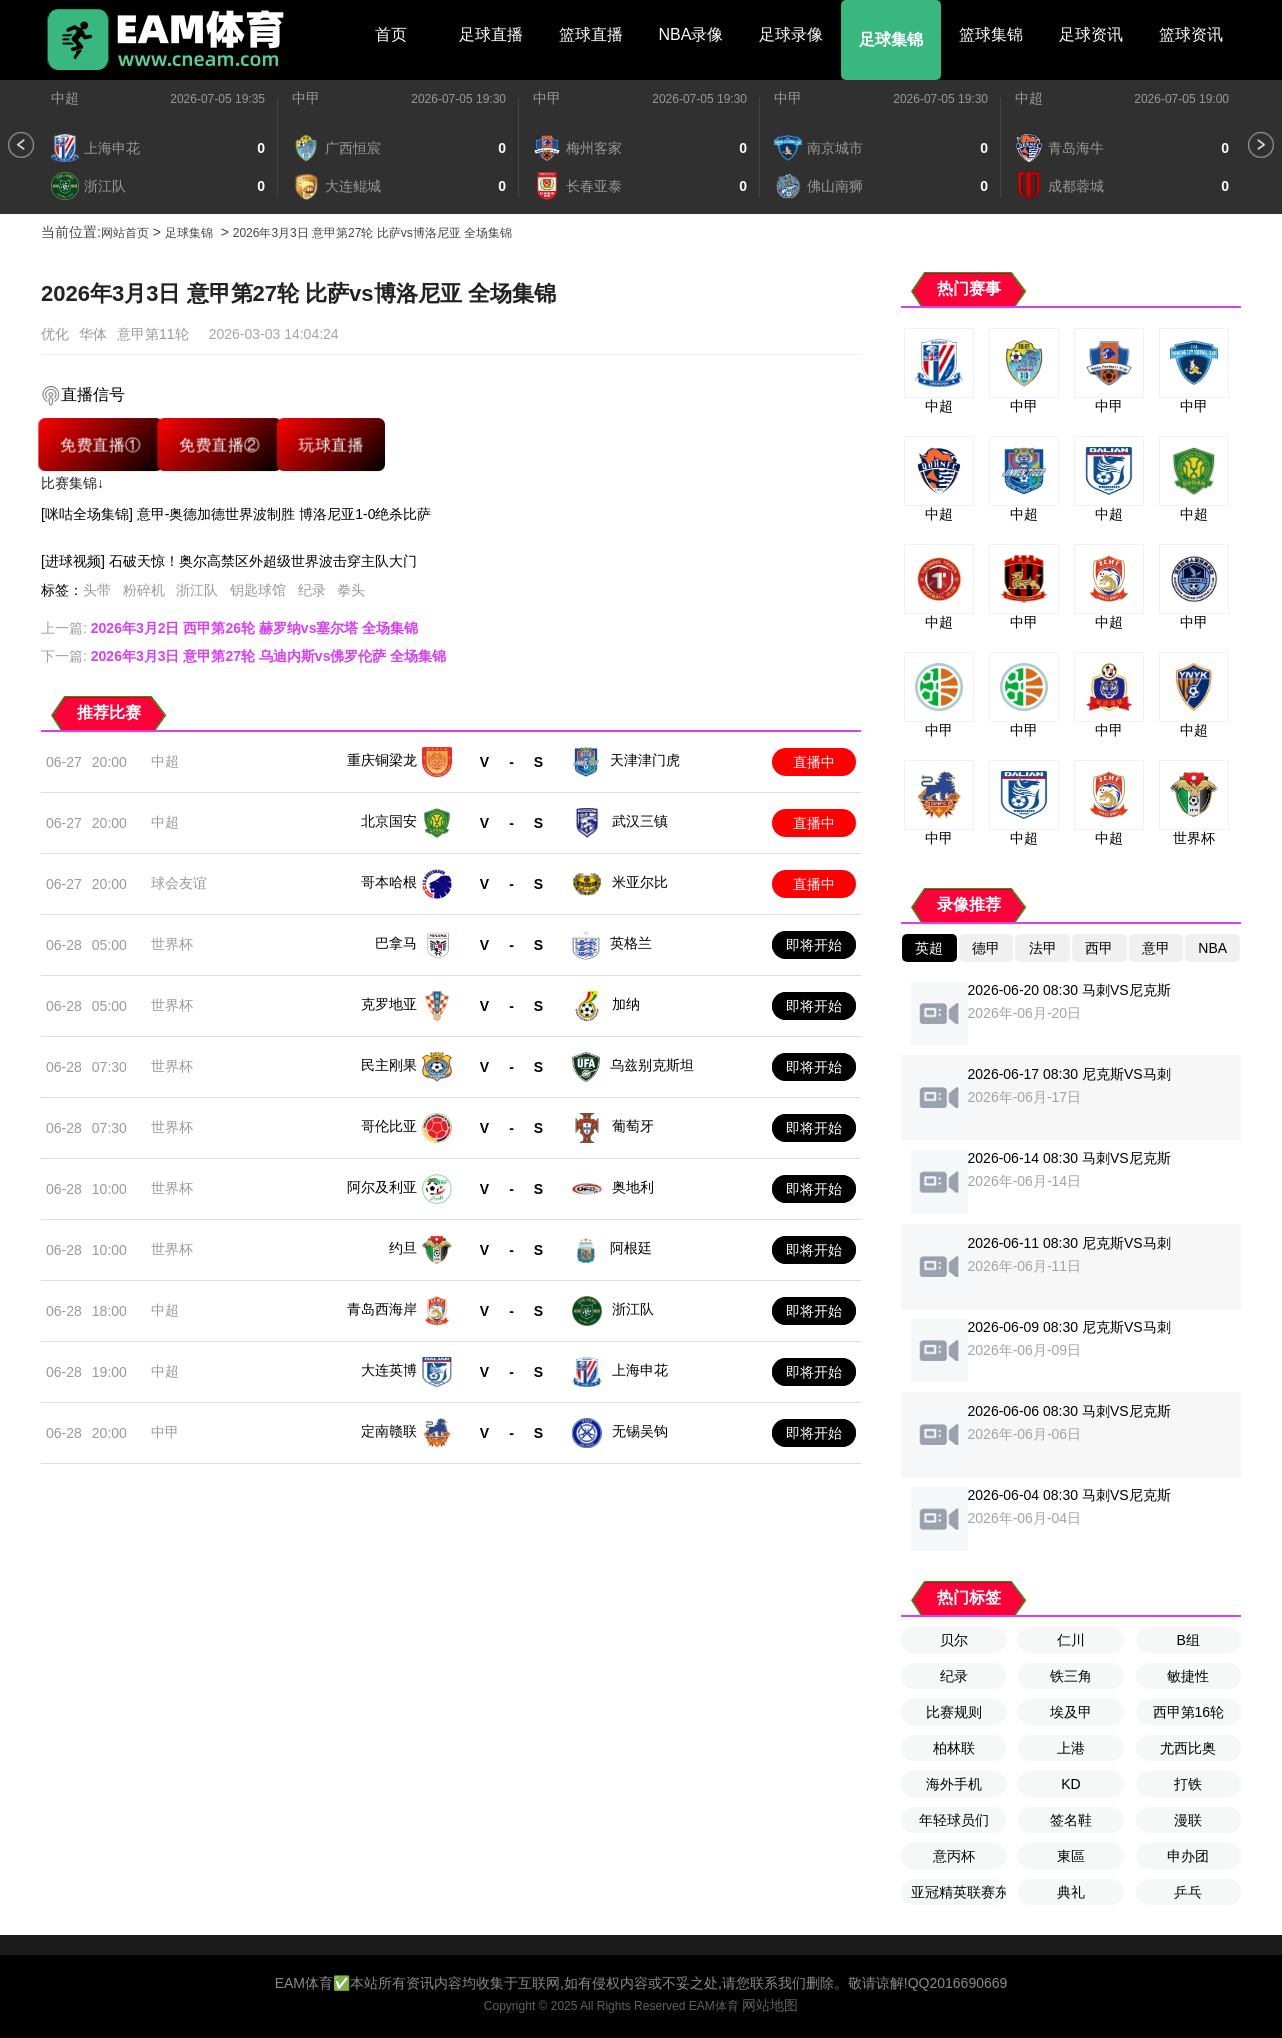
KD (1070, 1784)
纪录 (312, 590)
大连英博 (389, 1370)
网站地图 (770, 2005)
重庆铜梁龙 (382, 760)
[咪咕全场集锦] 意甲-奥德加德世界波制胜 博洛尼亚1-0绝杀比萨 (236, 514)
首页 (391, 34)
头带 (97, 590)
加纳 (626, 1004)
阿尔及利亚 (382, 1187)
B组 (1188, 1640)
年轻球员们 (954, 1820)
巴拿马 (396, 943)
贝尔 (954, 1640)
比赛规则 (954, 1712)
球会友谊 (179, 883)
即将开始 (814, 945)
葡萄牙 (633, 1126)
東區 (1071, 1856)
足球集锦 (891, 39)
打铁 (1188, 1784)
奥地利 (633, 1187)
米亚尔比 (640, 882)
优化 (55, 334)
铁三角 (1071, 1676)
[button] (21, 145)
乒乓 (1188, 1892)
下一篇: (243, 656)
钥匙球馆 (258, 590)
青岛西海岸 (382, 1309)
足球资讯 (1091, 34)
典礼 (1071, 1892)
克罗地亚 (389, 1004)
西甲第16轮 (1189, 1712)
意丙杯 (954, 1856)
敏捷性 (1188, 1676)
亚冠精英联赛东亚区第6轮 (958, 1892)
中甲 (306, 98)
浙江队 (197, 590)
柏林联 (954, 1748)
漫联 (1188, 1820)
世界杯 (172, 944)
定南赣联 (389, 1431)
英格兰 (631, 943)
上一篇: (229, 628)
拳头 (351, 590)
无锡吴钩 (640, 1431)
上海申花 (640, 1370)
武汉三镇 (640, 821)
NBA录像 (691, 34)
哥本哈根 (389, 882)
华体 (93, 334)
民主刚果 (389, 1065)
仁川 (1071, 1640)
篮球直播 (591, 34)
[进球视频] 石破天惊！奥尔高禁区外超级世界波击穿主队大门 (229, 561)
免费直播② (219, 444)
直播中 (814, 762)
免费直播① (100, 444)
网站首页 (125, 233)
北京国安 (389, 821)
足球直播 (491, 34)
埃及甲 (1071, 1712)
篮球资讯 (1191, 34)
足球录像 (791, 34)
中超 (65, 98)
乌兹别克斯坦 (652, 1065)
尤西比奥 (1188, 1748)
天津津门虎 (645, 760)
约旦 (403, 1248)
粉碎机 (144, 590)
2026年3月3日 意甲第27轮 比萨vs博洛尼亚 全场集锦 (372, 233)
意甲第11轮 (153, 334)
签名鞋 (1071, 1820)
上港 (1071, 1748)
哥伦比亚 (389, 1126)
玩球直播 (331, 444)
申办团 (1188, 1856)
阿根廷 (631, 1248)
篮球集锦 (991, 34)
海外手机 (954, 1784)
